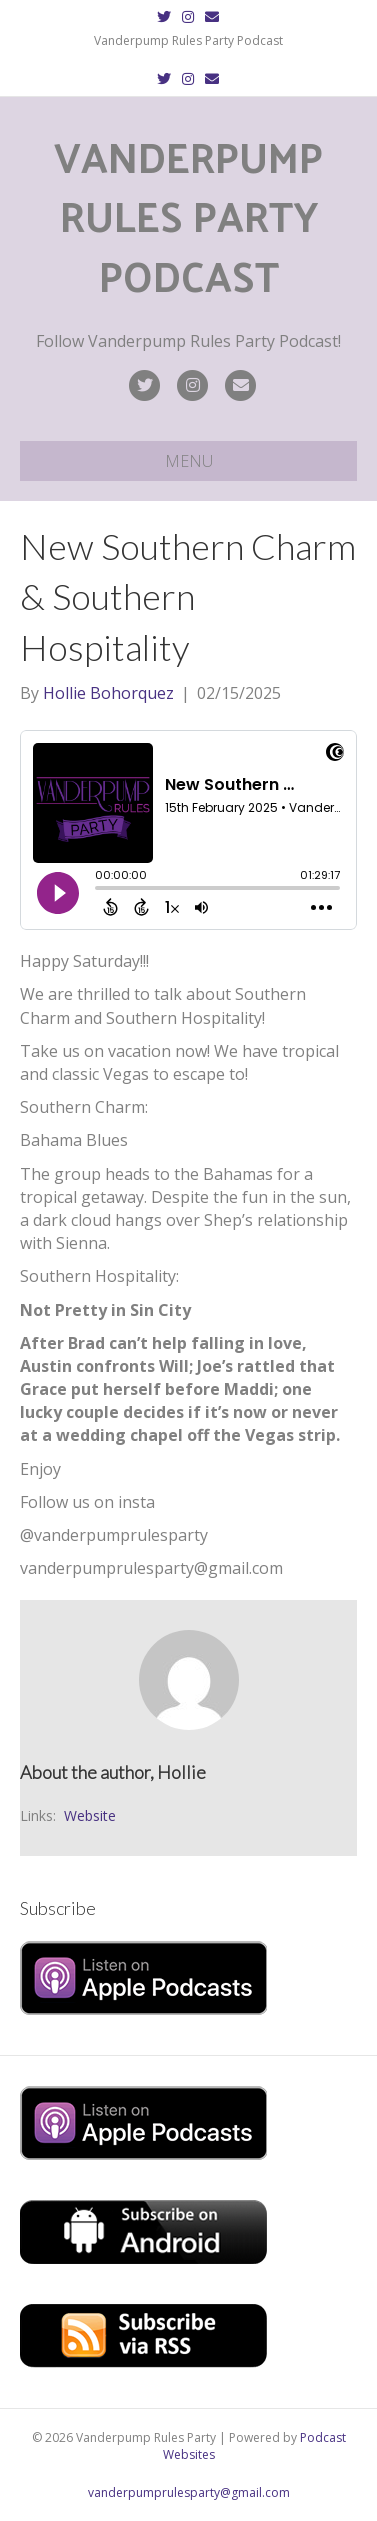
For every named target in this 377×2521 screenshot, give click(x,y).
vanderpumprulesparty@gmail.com (189, 2492)
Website (90, 1815)
